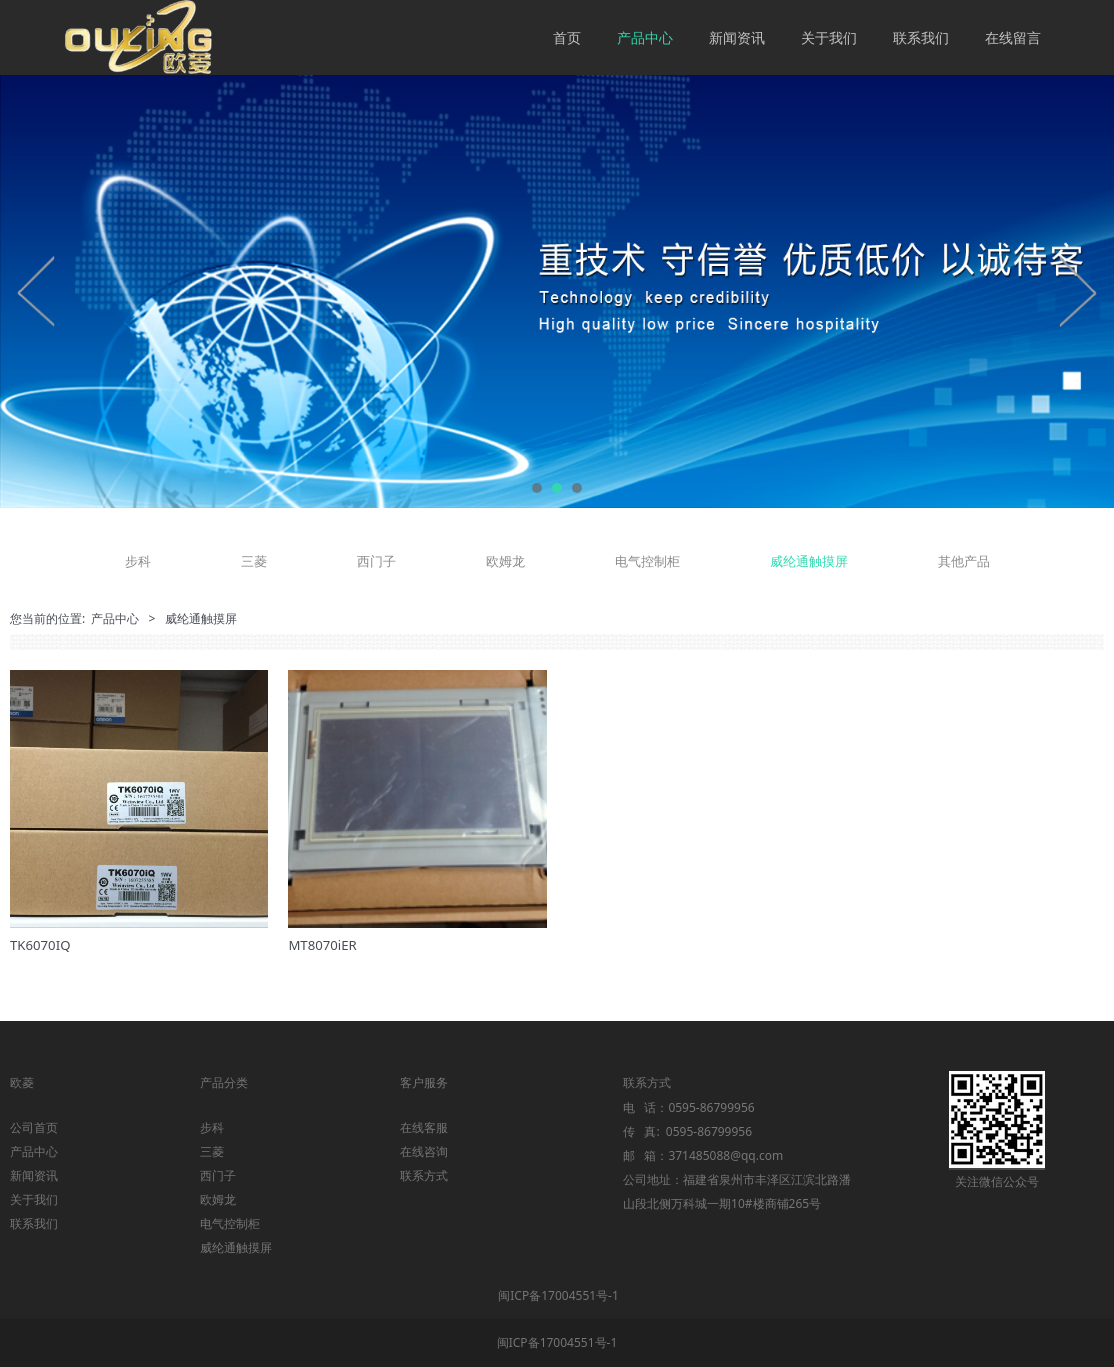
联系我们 (921, 37)
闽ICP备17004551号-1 (558, 1295)
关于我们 (829, 37)
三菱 (254, 561)
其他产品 (964, 561)
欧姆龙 (505, 561)
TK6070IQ (40, 945)
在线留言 (1013, 37)
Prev (37, 291)
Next (1077, 291)
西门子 (376, 561)
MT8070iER (322, 945)
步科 (138, 561)
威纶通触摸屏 (809, 561)
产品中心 (645, 37)
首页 (567, 37)
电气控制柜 (647, 561)
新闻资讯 (737, 37)
